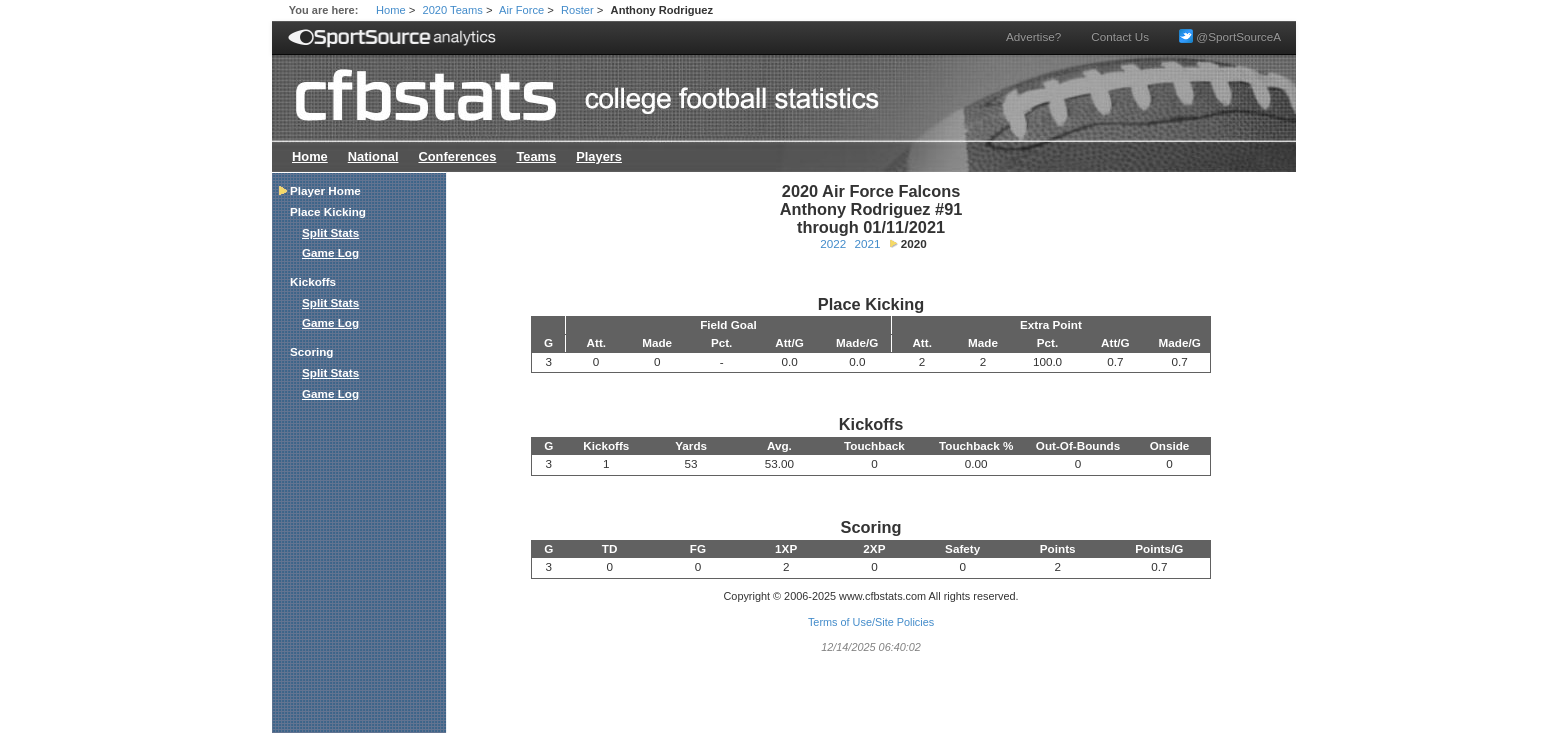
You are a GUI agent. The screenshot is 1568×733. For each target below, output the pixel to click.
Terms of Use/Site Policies (871, 622)
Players (599, 156)
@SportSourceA (1230, 36)
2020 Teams (453, 10)
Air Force (521, 10)
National (373, 156)
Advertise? (1033, 36)
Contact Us (1120, 36)
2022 (833, 243)
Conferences (457, 156)
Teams (536, 156)
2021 (868, 243)
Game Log (330, 252)
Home (391, 10)
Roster (577, 10)
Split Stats (330, 232)
